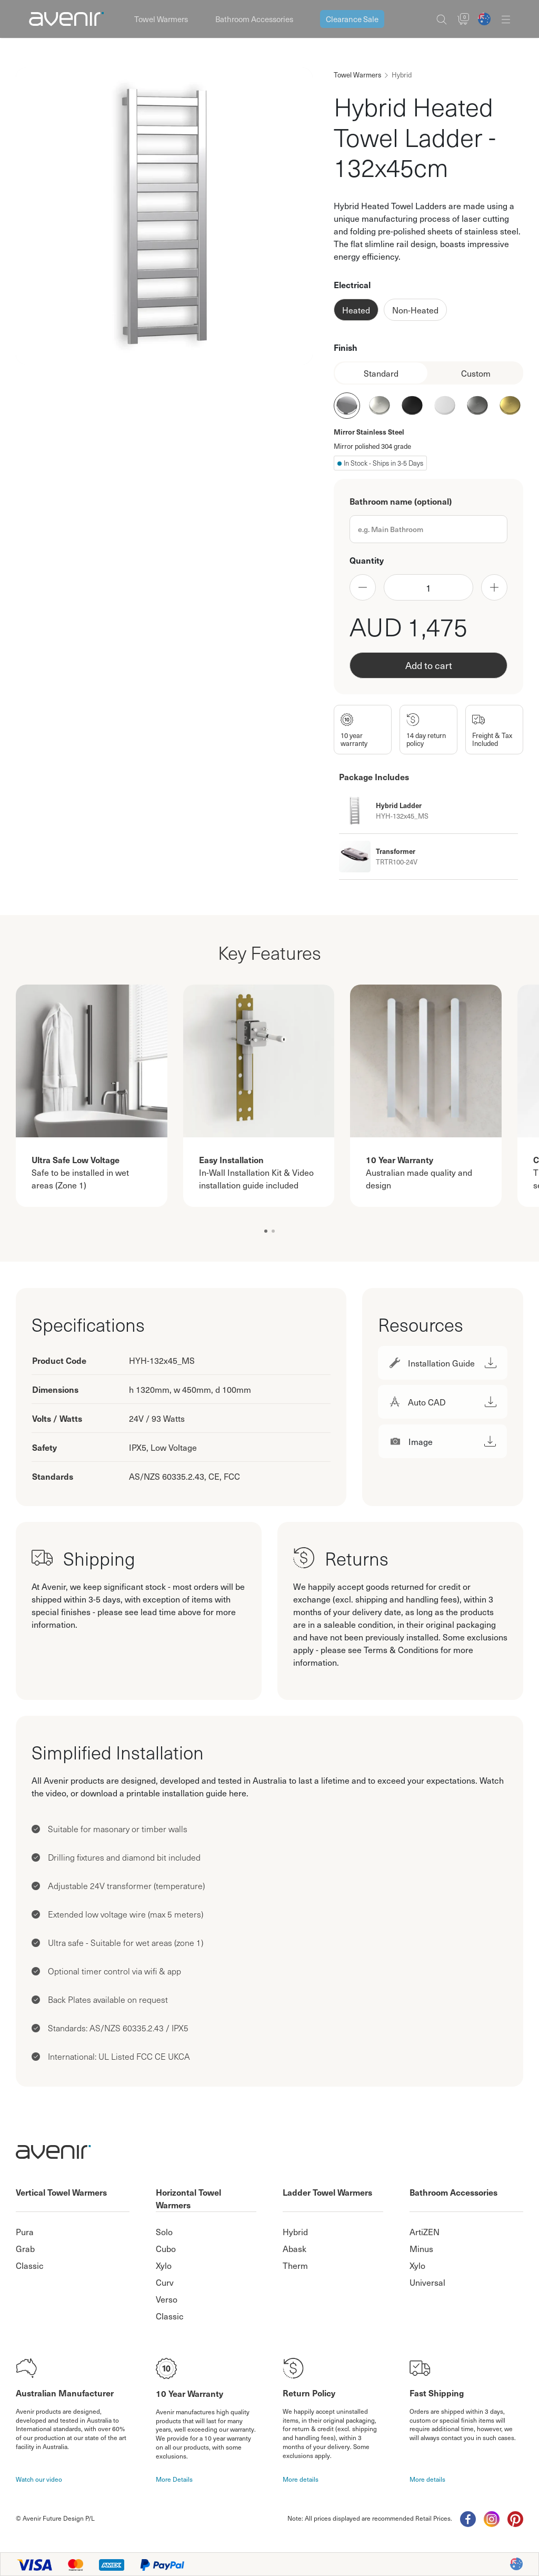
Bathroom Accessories (254, 19)
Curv (165, 2282)
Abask (294, 2248)
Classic (30, 2265)
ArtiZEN (425, 2231)
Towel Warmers (161, 19)
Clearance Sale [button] (352, 19)
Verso (166, 2299)
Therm (295, 2265)
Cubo (166, 2248)
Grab (25, 2248)
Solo (164, 2231)
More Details (174, 2479)
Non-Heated (415, 309)
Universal (427, 2282)
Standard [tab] (381, 373)
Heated (356, 309)
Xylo (164, 2265)
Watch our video (39, 2479)
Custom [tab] (476, 373)
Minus (421, 2248)
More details (300, 2479)
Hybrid (295, 2231)
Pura (25, 2231)
